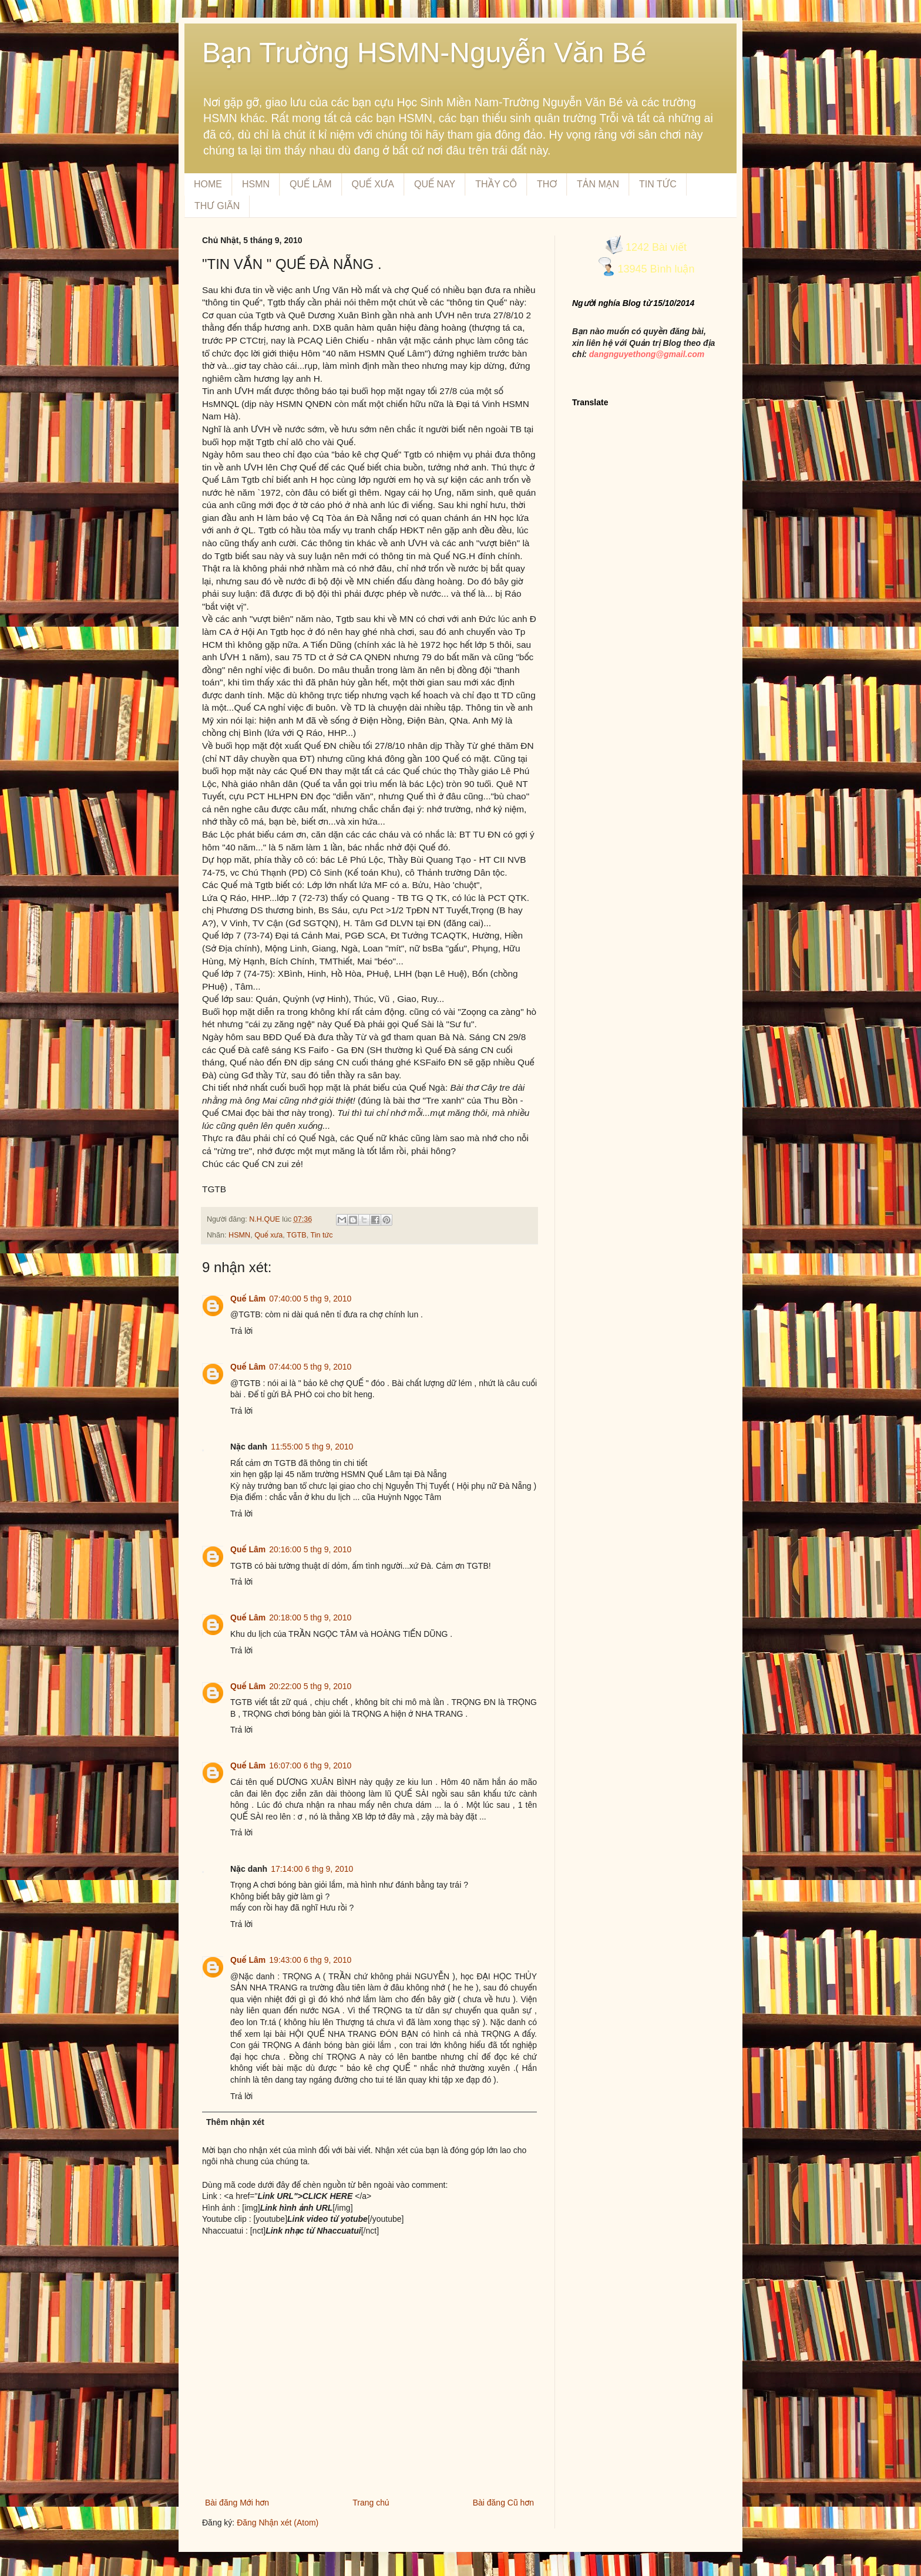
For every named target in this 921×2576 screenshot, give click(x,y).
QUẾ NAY (434, 184)
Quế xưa (268, 1235)
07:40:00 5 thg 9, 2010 (310, 1298)
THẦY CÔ (496, 184)
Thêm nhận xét (235, 2122)
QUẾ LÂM (310, 184)
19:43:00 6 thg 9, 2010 (310, 1960)
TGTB (297, 1235)
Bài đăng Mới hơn (237, 2502)
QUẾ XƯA (373, 184)
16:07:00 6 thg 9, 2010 (310, 1765)
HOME (208, 184)
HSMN (256, 184)
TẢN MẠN (598, 184)
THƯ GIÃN (217, 206)
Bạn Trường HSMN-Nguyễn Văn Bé (424, 52)
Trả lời (241, 1331)
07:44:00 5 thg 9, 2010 (310, 1366)
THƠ (547, 184)
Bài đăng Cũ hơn (503, 2502)
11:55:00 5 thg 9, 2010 (312, 1446)
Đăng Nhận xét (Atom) (277, 2522)
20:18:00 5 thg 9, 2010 (310, 1617)
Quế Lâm (247, 1298)
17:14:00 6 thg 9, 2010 (312, 1869)
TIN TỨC (658, 184)
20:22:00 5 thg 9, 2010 (310, 1686)
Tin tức (321, 1235)
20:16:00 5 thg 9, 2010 (310, 1549)
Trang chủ (370, 2502)
